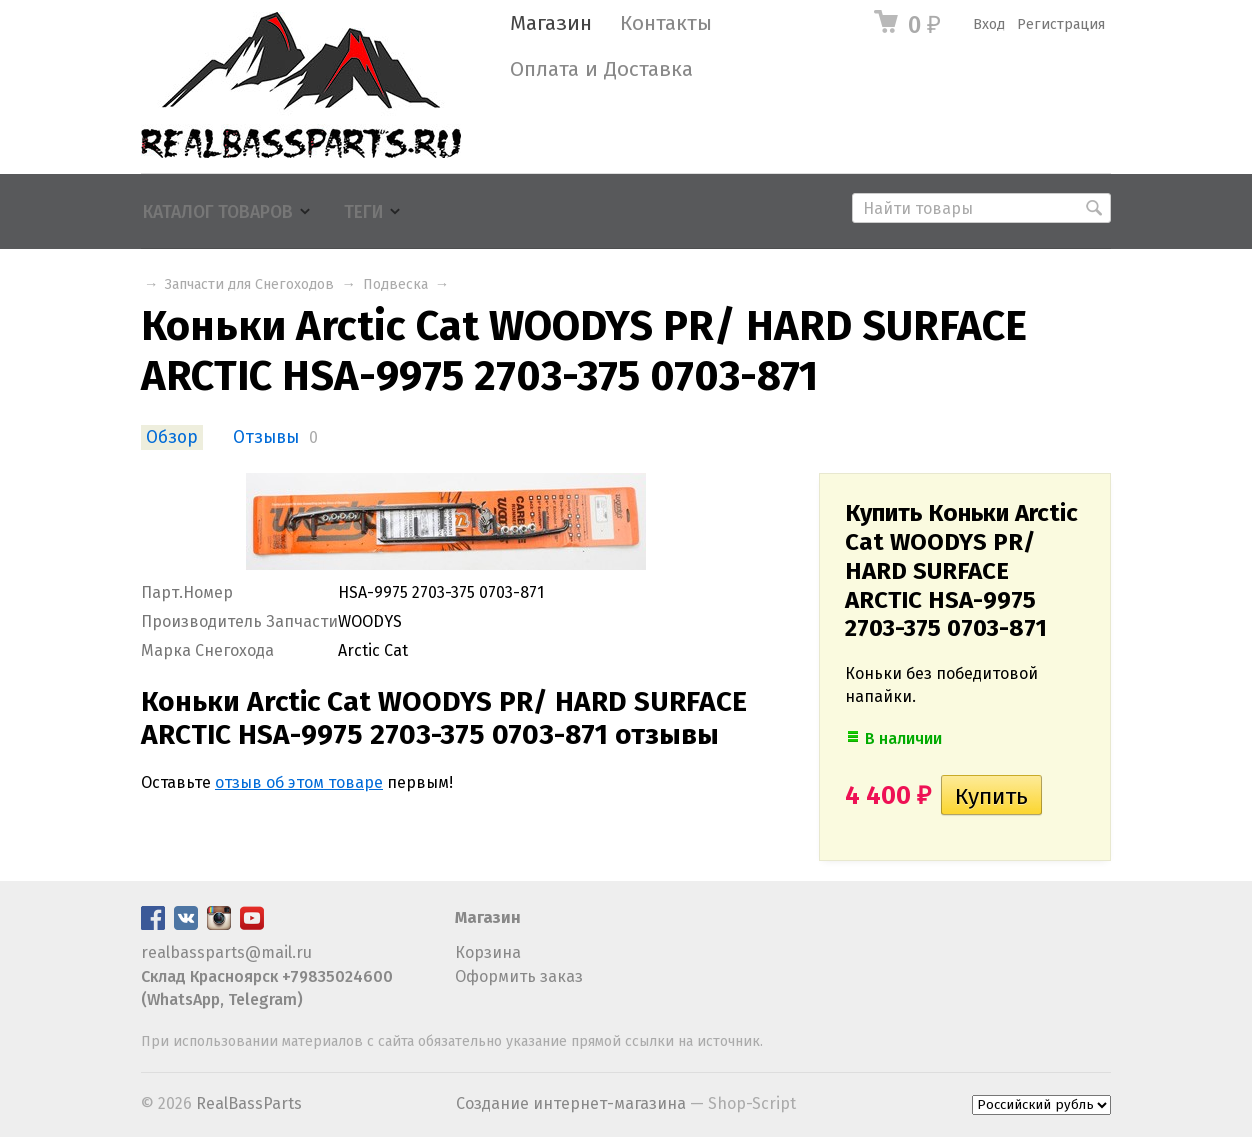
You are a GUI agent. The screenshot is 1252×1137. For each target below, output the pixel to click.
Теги (363, 212)
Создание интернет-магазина (571, 1103)
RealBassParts (249, 1103)
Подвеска (395, 284)
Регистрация (1061, 24)
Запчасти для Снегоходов (249, 284)
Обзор (172, 437)
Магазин (551, 23)
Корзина (488, 952)
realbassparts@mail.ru (226, 952)
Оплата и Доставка (601, 69)
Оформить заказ (519, 976)
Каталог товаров (218, 212)
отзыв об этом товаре (299, 782)
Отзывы (266, 437)
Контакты (666, 23)
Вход (989, 24)
